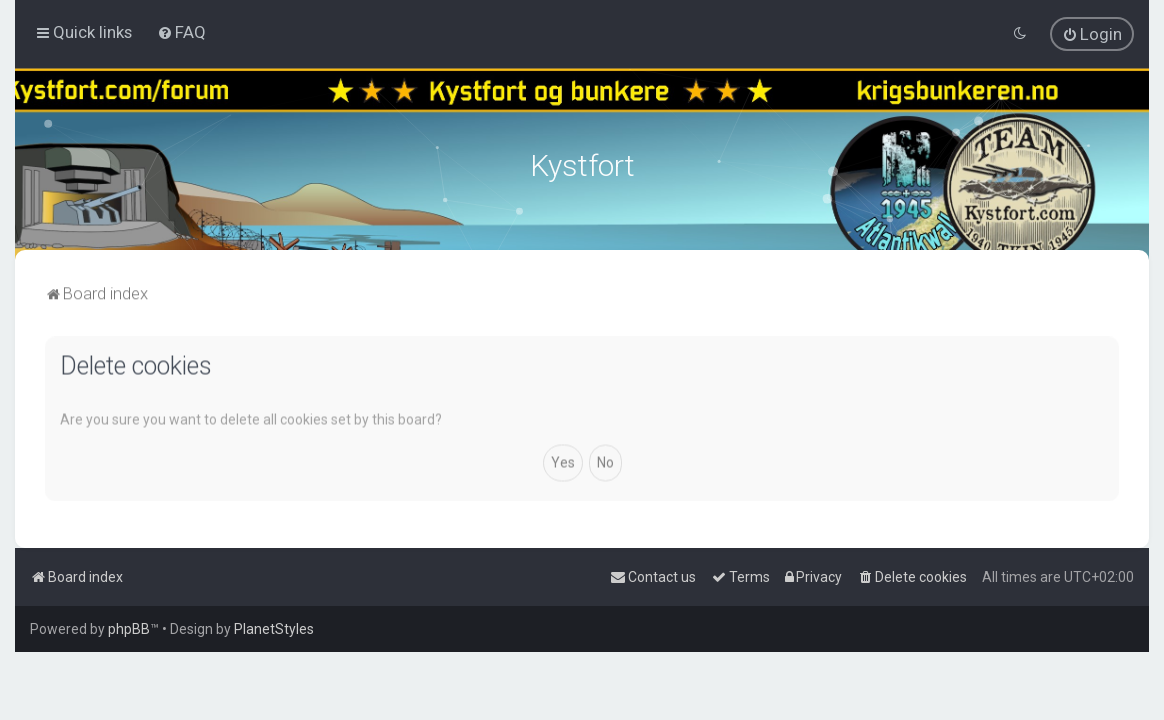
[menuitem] (181, 32)
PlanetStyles (274, 629)
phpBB (129, 629)
